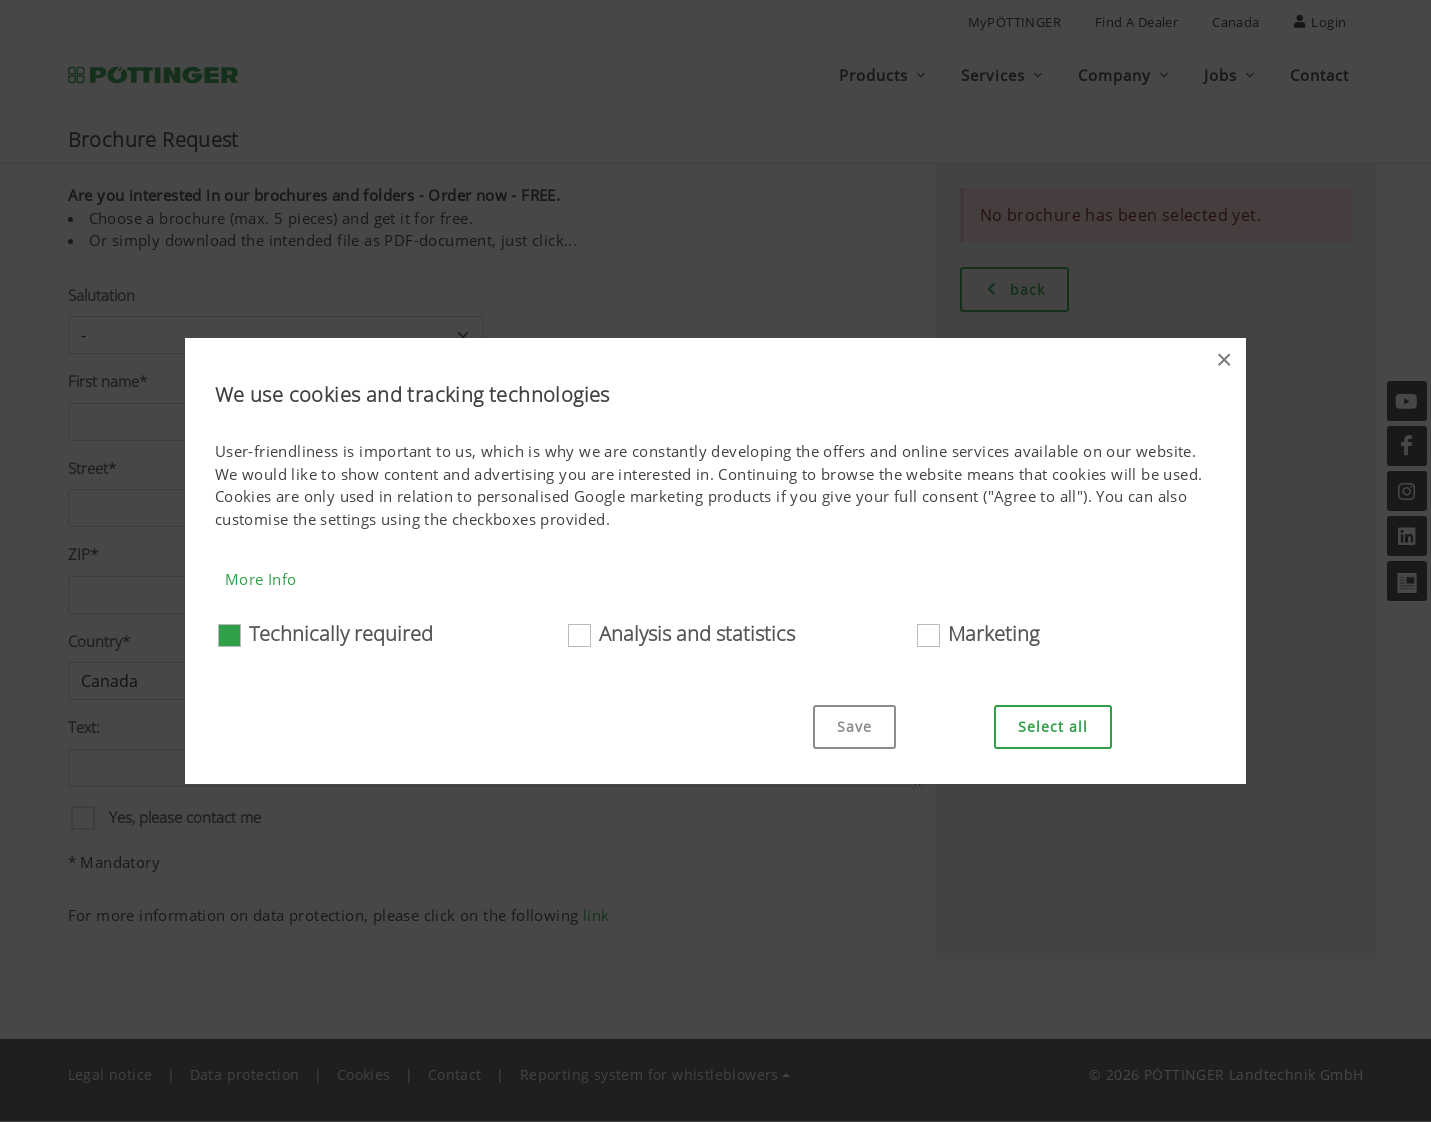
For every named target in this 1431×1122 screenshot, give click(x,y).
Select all (1053, 726)
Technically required (341, 633)
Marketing (993, 633)
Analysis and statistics (697, 633)
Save (854, 726)
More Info (261, 579)
